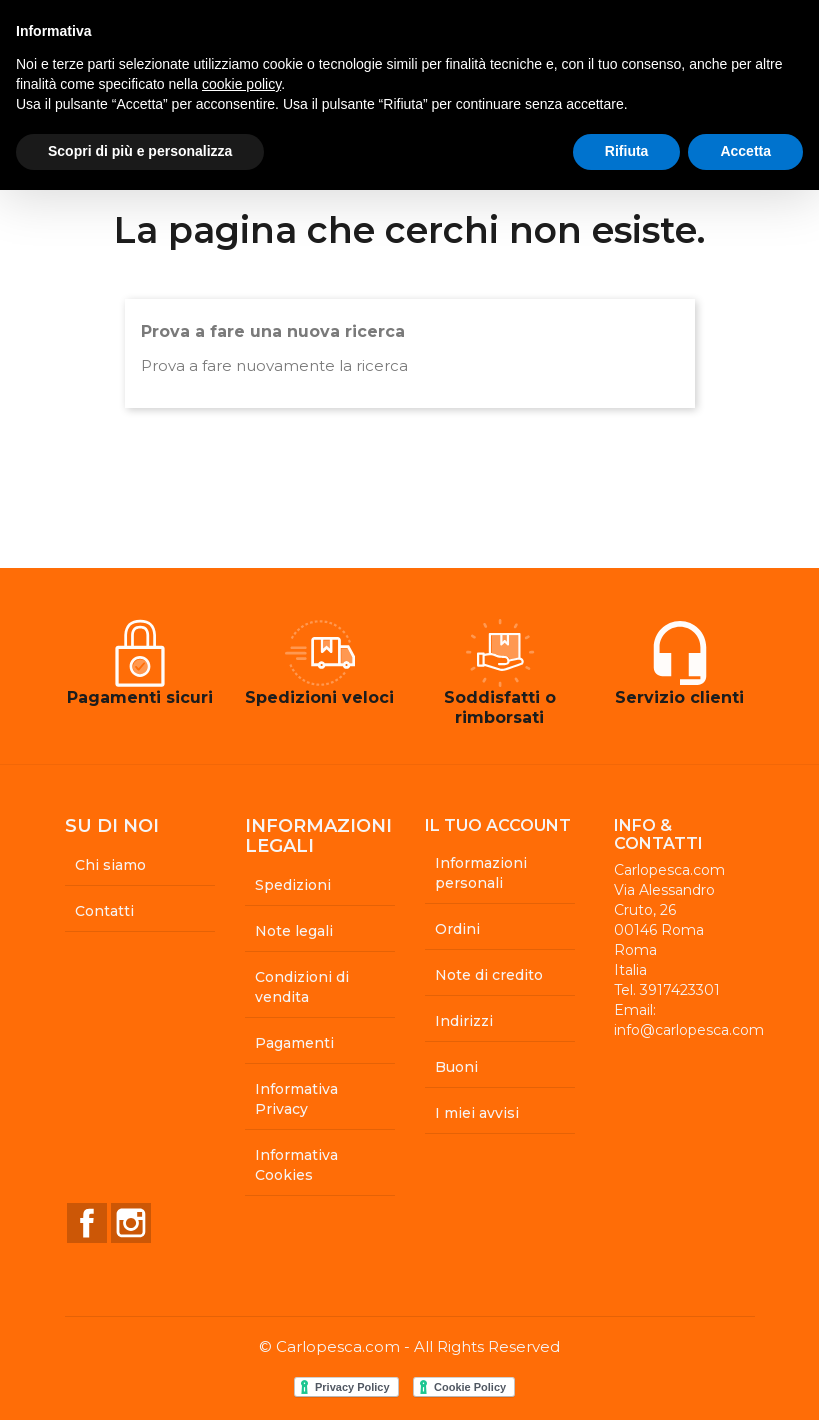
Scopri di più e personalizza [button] (140, 151)
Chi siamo (110, 865)
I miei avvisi (477, 1113)
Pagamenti (294, 1043)
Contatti (104, 911)
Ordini (457, 929)
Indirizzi (464, 1021)
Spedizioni (293, 885)
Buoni (456, 1067)
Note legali (294, 931)
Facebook (87, 1223)
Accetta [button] (745, 151)
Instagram (131, 1223)
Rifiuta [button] (627, 151)
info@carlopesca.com (689, 1030)
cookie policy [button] (241, 84)
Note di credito (489, 975)
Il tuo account (498, 825)
